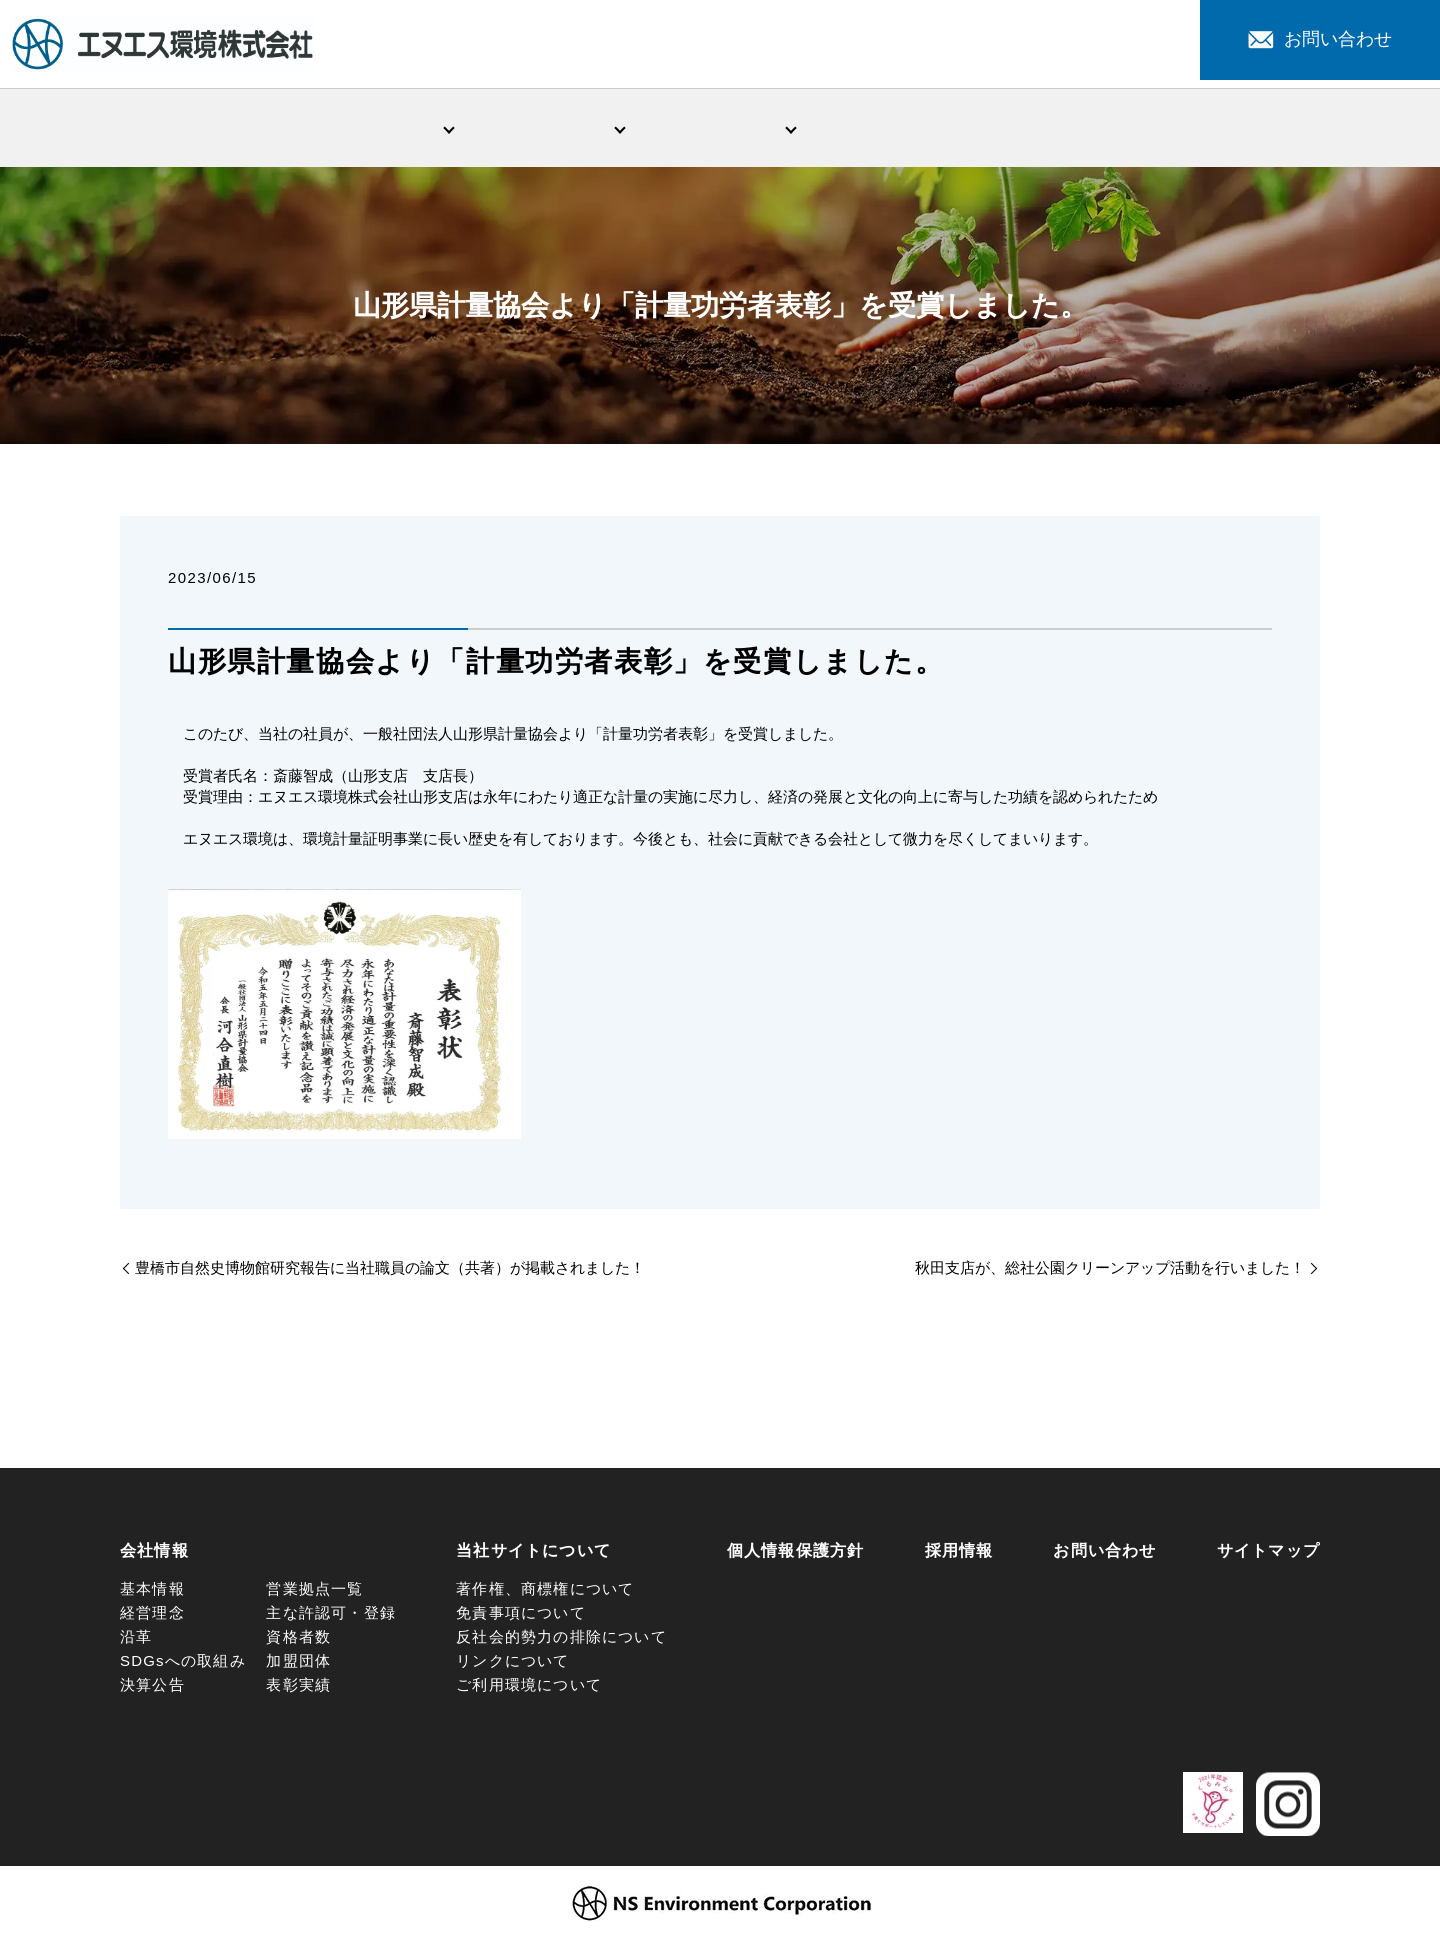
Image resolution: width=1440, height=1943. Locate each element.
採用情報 (1234, 128)
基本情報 (152, 1592)
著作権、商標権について (545, 1592)
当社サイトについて (533, 1554)
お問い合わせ (1320, 39)
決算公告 (152, 1688)
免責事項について (521, 1616)
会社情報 (377, 128)
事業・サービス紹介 (549, 128)
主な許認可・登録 (331, 1616)
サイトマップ (1268, 1554)
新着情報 (891, 128)
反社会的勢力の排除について (561, 1640)
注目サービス (1063, 128)
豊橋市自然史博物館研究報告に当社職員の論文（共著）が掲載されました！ (390, 1271)
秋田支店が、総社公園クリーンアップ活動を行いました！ (1110, 1271)
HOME (206, 128)
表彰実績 (298, 1688)
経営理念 (152, 1616)
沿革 (136, 1640)
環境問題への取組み (720, 128)
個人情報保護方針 (796, 1554)
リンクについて (512, 1664)
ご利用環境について (529, 1688)
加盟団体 (298, 1664)
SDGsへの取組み (183, 1664)
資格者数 (298, 1640)
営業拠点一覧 (314, 1592)
